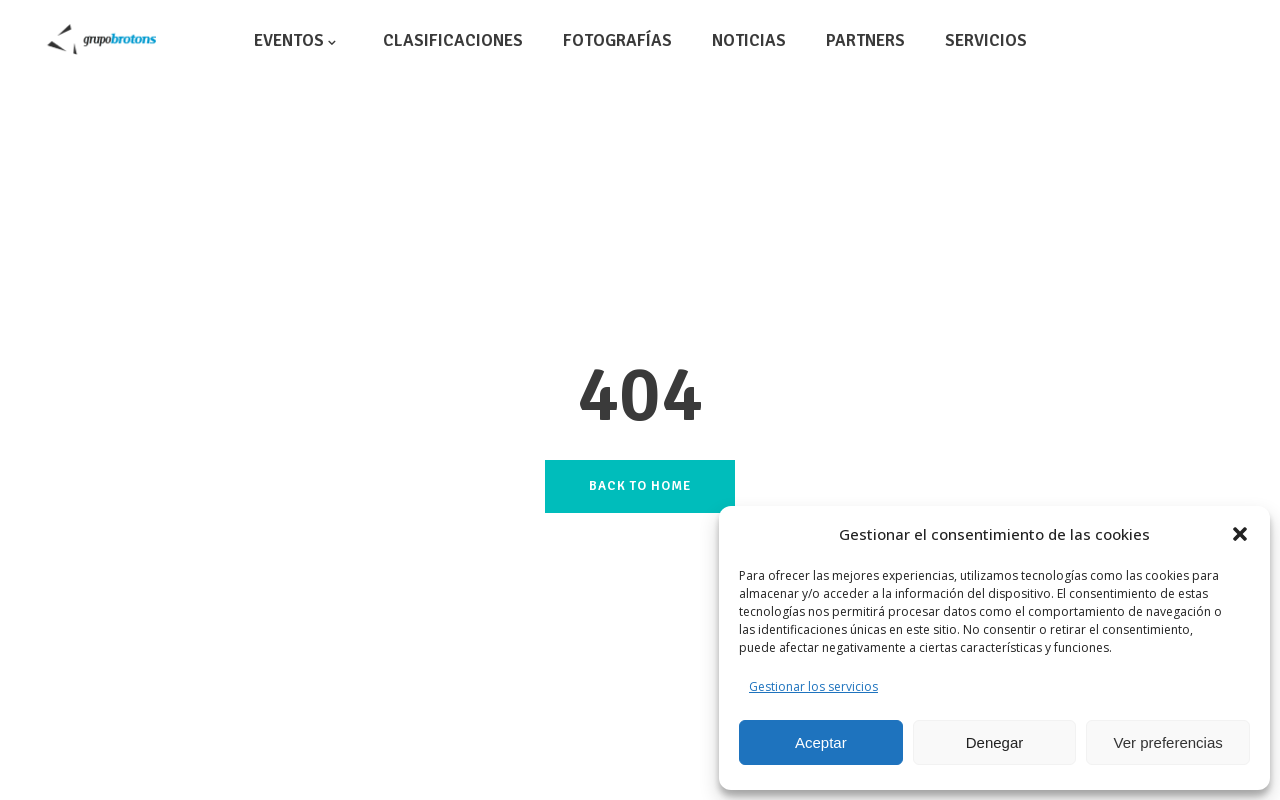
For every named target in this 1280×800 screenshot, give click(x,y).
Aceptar (821, 742)
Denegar (995, 742)
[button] (1240, 534)
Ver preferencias (1168, 742)
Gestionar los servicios (813, 686)
